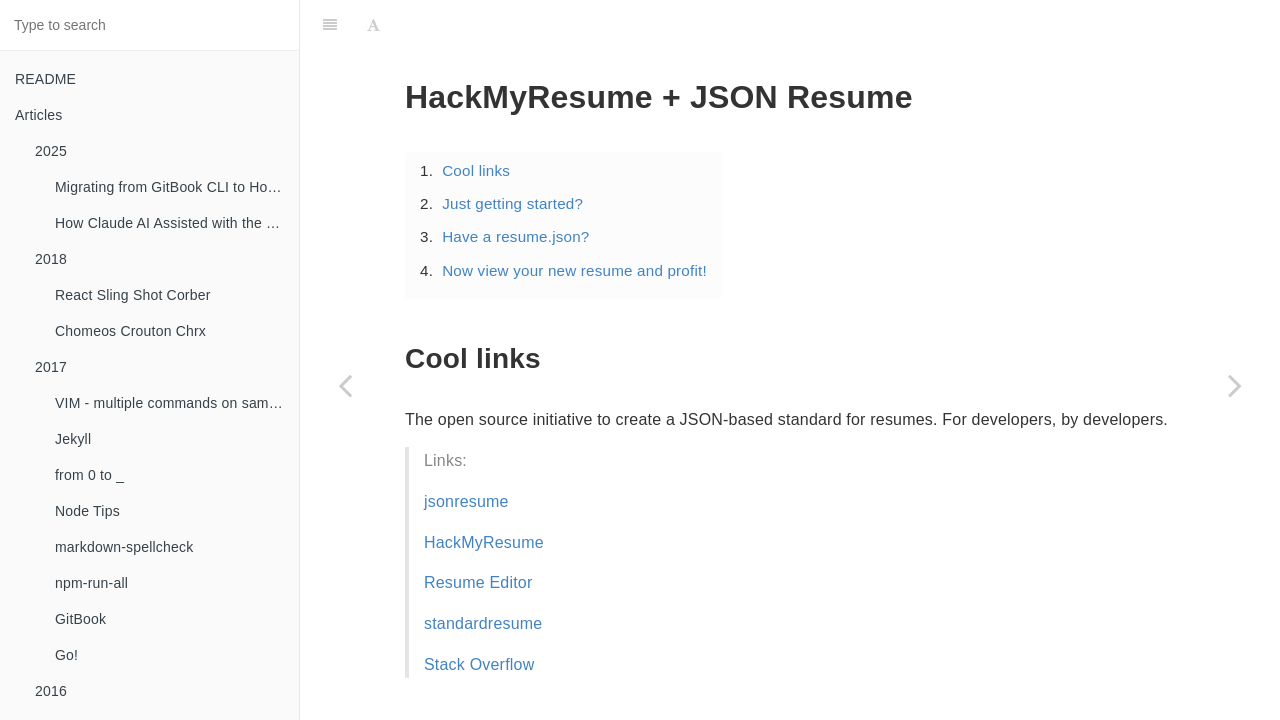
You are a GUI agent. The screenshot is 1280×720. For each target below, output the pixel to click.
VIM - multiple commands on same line (177, 403)
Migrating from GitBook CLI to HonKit (174, 187)
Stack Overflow (479, 664)
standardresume (483, 623)
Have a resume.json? (515, 236)
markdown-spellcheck (124, 547)
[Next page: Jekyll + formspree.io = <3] (1235, 385)
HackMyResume (484, 542)
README (45, 79)
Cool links (476, 170)
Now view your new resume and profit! (574, 270)
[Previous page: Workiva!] (345, 385)
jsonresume (466, 501)
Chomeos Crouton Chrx (130, 331)
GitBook (80, 619)
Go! (66, 655)
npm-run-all (91, 583)
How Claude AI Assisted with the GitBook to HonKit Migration (177, 223)
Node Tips (87, 511)
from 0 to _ (89, 475)
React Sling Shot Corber (133, 295)
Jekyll (73, 439)
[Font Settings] (373, 25)
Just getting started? (512, 203)
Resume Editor (478, 582)
